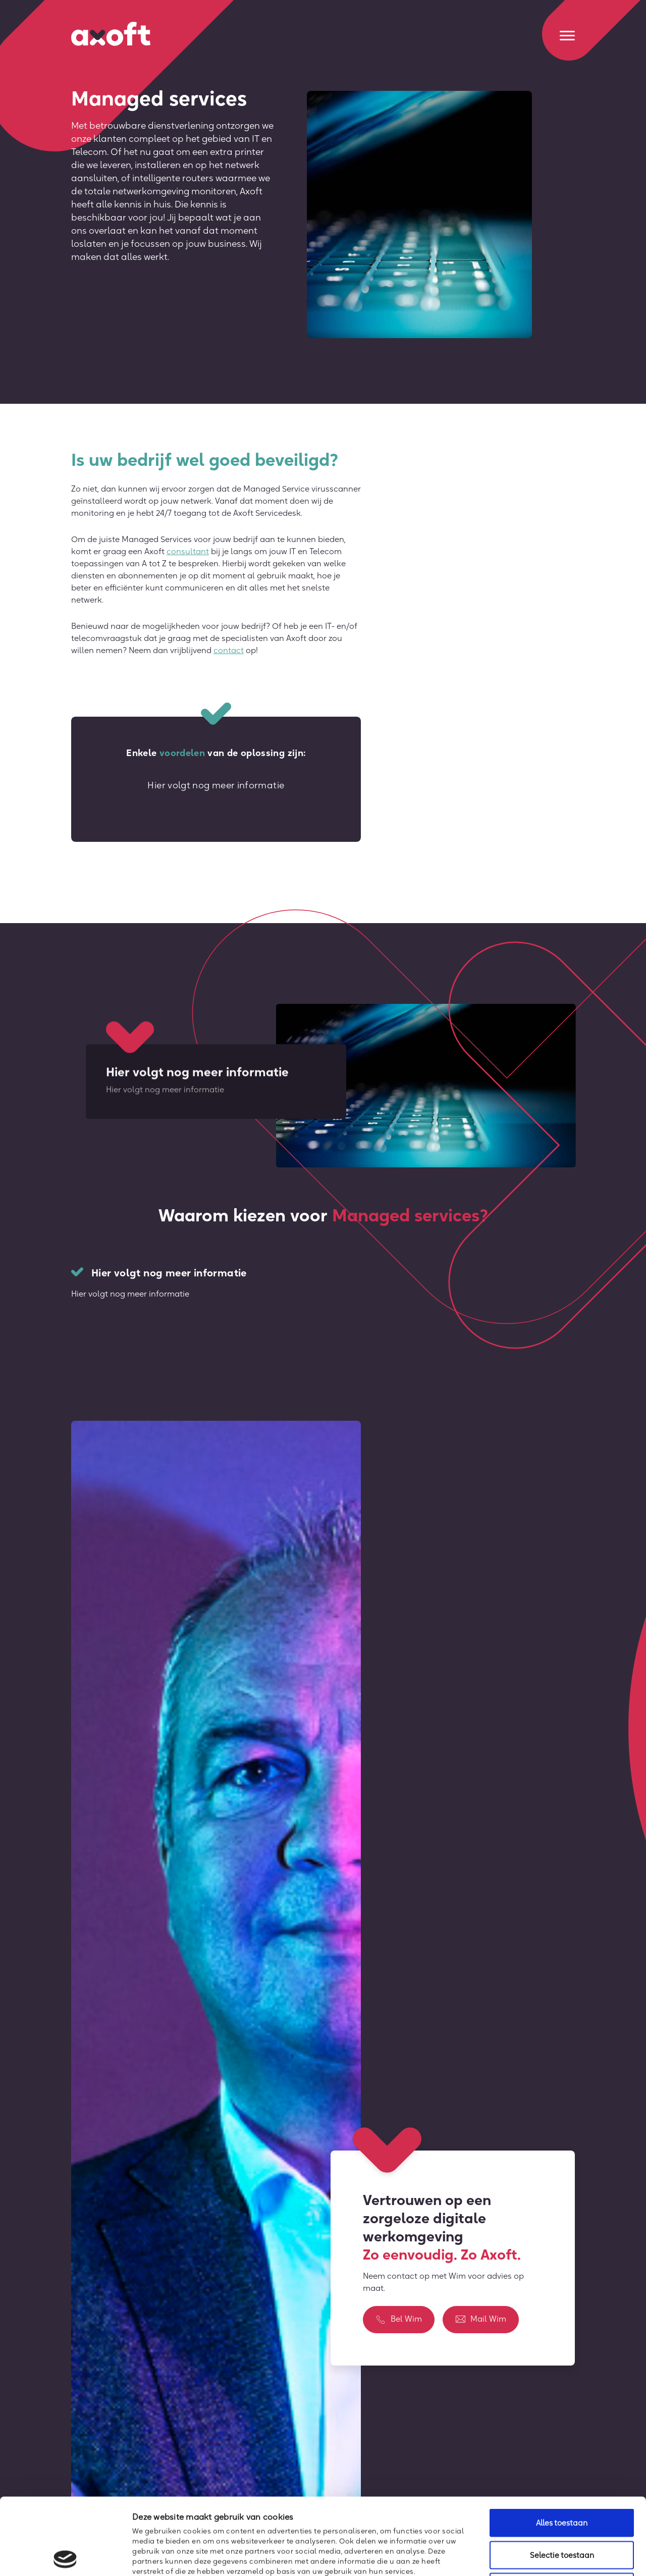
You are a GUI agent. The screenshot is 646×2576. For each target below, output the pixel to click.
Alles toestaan (561, 2446)
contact (228, 650)
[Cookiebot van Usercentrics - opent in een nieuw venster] (65, 2556)
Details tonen (548, 2556)
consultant (188, 551)
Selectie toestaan (562, 2478)
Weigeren (562, 2510)
